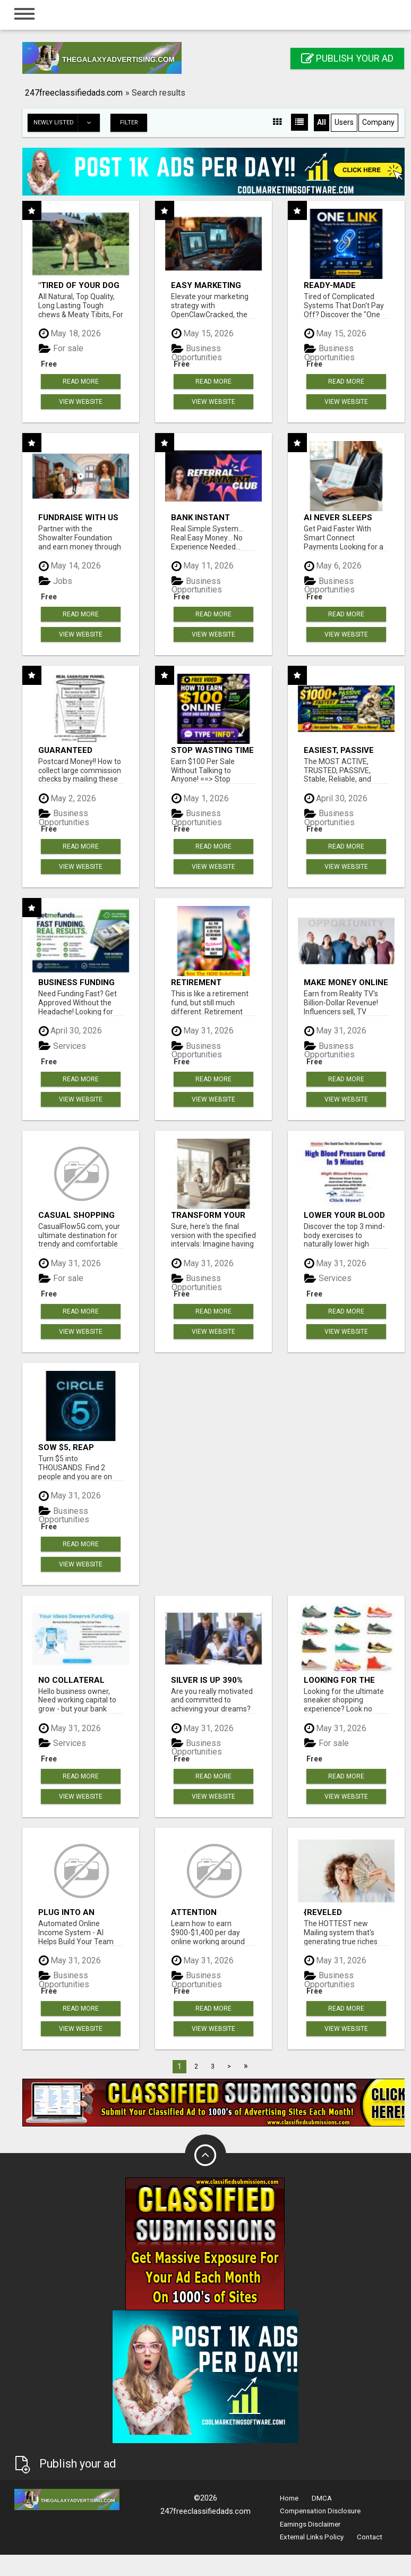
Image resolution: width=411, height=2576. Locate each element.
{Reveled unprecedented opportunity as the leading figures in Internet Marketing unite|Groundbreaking (346, 1912)
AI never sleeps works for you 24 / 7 (345, 517)
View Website (80, 401)
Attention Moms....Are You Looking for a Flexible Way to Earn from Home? (209, 1912)
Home (289, 2498)
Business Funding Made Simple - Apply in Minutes (76, 982)
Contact (369, 2537)
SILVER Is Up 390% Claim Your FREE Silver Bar (207, 1679)
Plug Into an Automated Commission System (66, 1912)
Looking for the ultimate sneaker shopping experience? (342, 1679)
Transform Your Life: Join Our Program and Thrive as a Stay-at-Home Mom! (208, 1214)
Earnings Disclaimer (310, 2524)
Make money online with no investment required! (346, 982)
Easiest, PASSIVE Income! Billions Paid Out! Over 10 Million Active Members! (341, 750)
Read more (81, 381)
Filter (129, 122)
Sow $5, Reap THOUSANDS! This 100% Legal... (74, 1447)
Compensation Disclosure (320, 2511)
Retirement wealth (196, 982)
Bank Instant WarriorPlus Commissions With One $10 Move (211, 517)
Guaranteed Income (65, 750)
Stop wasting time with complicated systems (212, 750)
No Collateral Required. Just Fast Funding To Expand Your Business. (73, 1679)
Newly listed (66, 122)
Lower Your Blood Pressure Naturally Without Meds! (344, 1214)
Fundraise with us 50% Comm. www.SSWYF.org (78, 517)
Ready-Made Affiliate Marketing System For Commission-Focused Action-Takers (345, 285)
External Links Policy (312, 2537)
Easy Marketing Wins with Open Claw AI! (206, 285)
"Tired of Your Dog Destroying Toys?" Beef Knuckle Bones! (79, 285)
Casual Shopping (76, 1214)
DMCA (322, 2498)
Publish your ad (347, 58)
